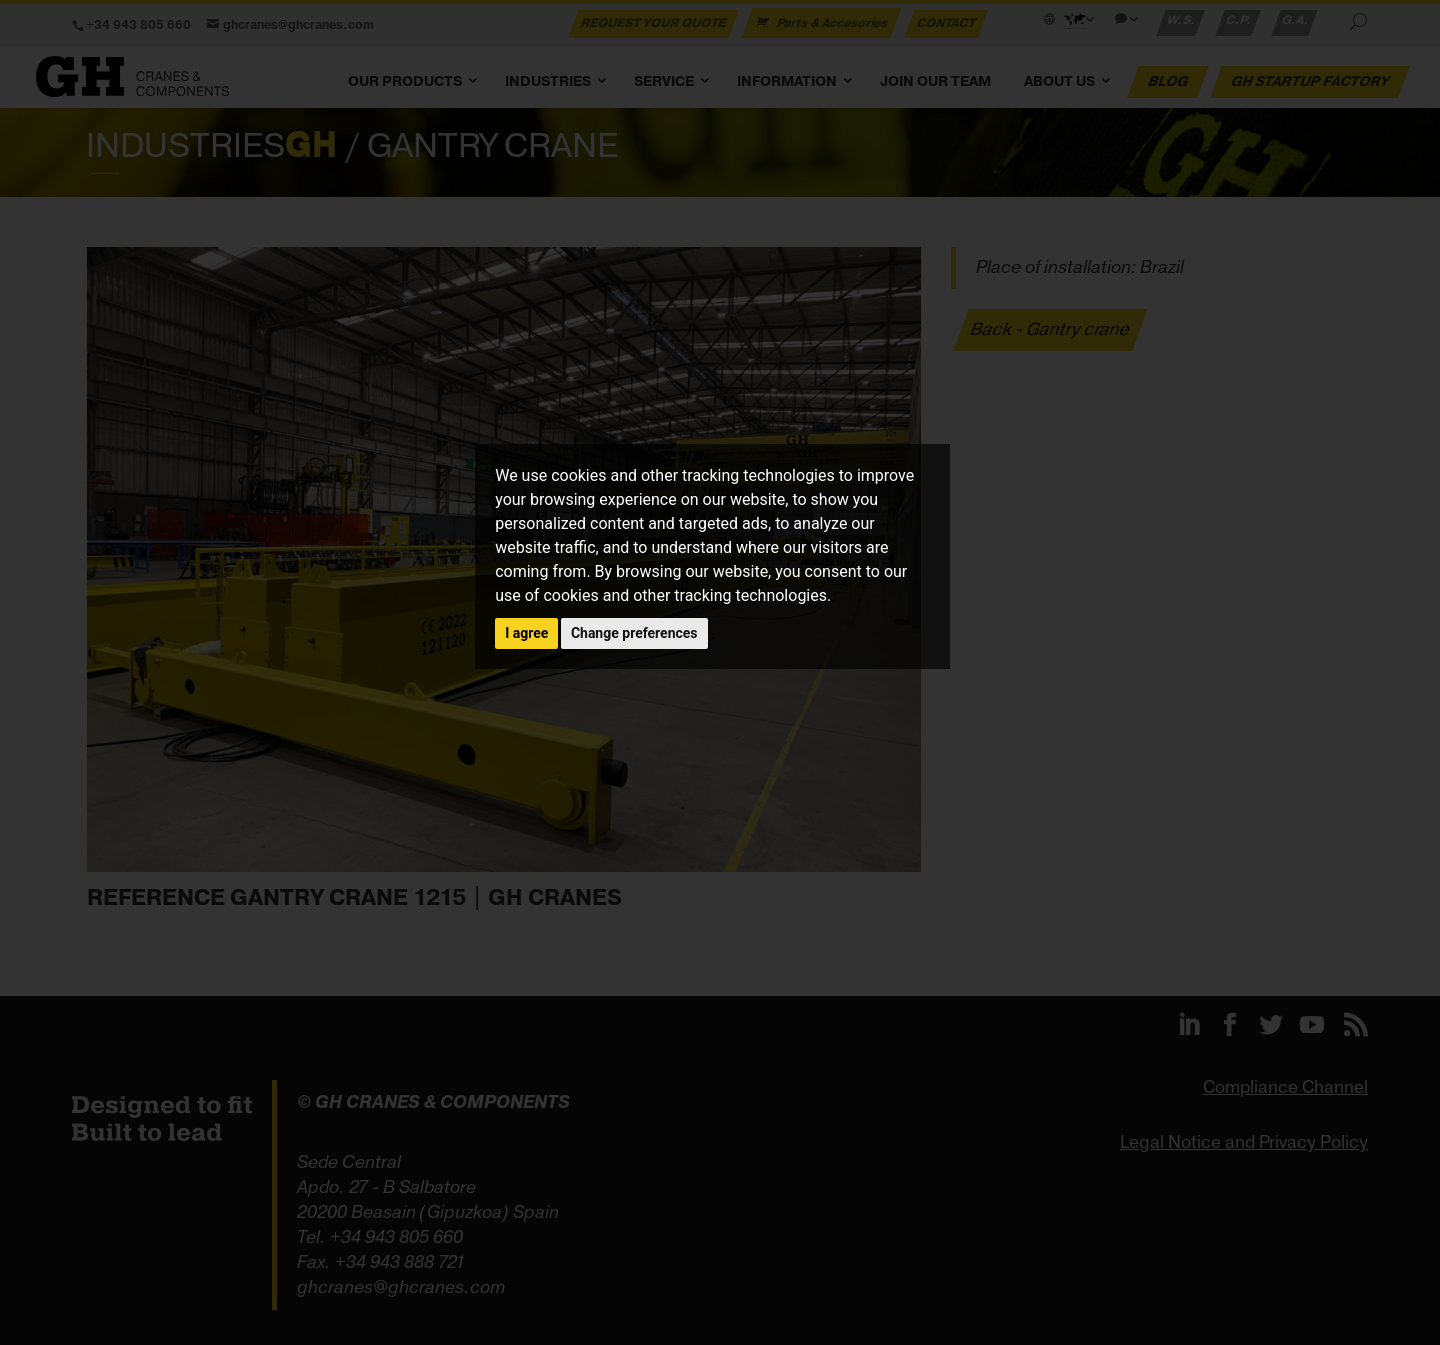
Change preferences (634, 633)
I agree (526, 633)
